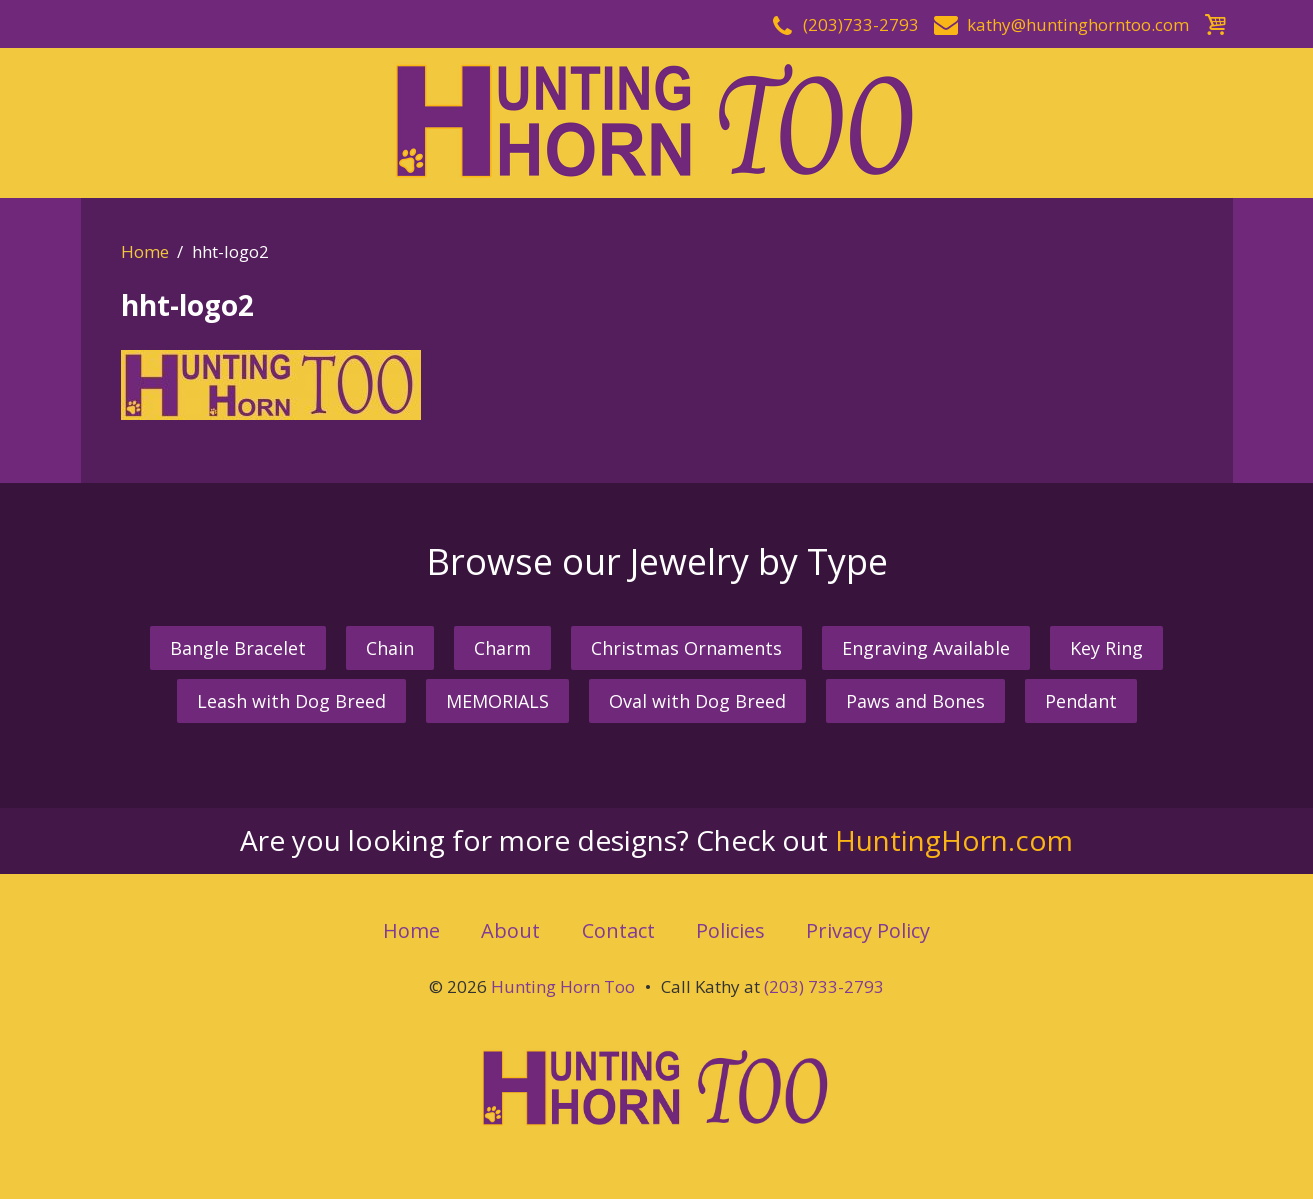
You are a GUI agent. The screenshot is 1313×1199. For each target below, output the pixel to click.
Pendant (1081, 701)
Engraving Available (926, 648)
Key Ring (1106, 648)
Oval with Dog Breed (697, 701)
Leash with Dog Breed (291, 701)
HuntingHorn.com (954, 840)
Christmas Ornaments (686, 648)
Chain (390, 648)
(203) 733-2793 (824, 986)
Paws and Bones (915, 701)
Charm (502, 648)
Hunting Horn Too (563, 986)
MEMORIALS (497, 701)
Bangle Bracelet (238, 648)
